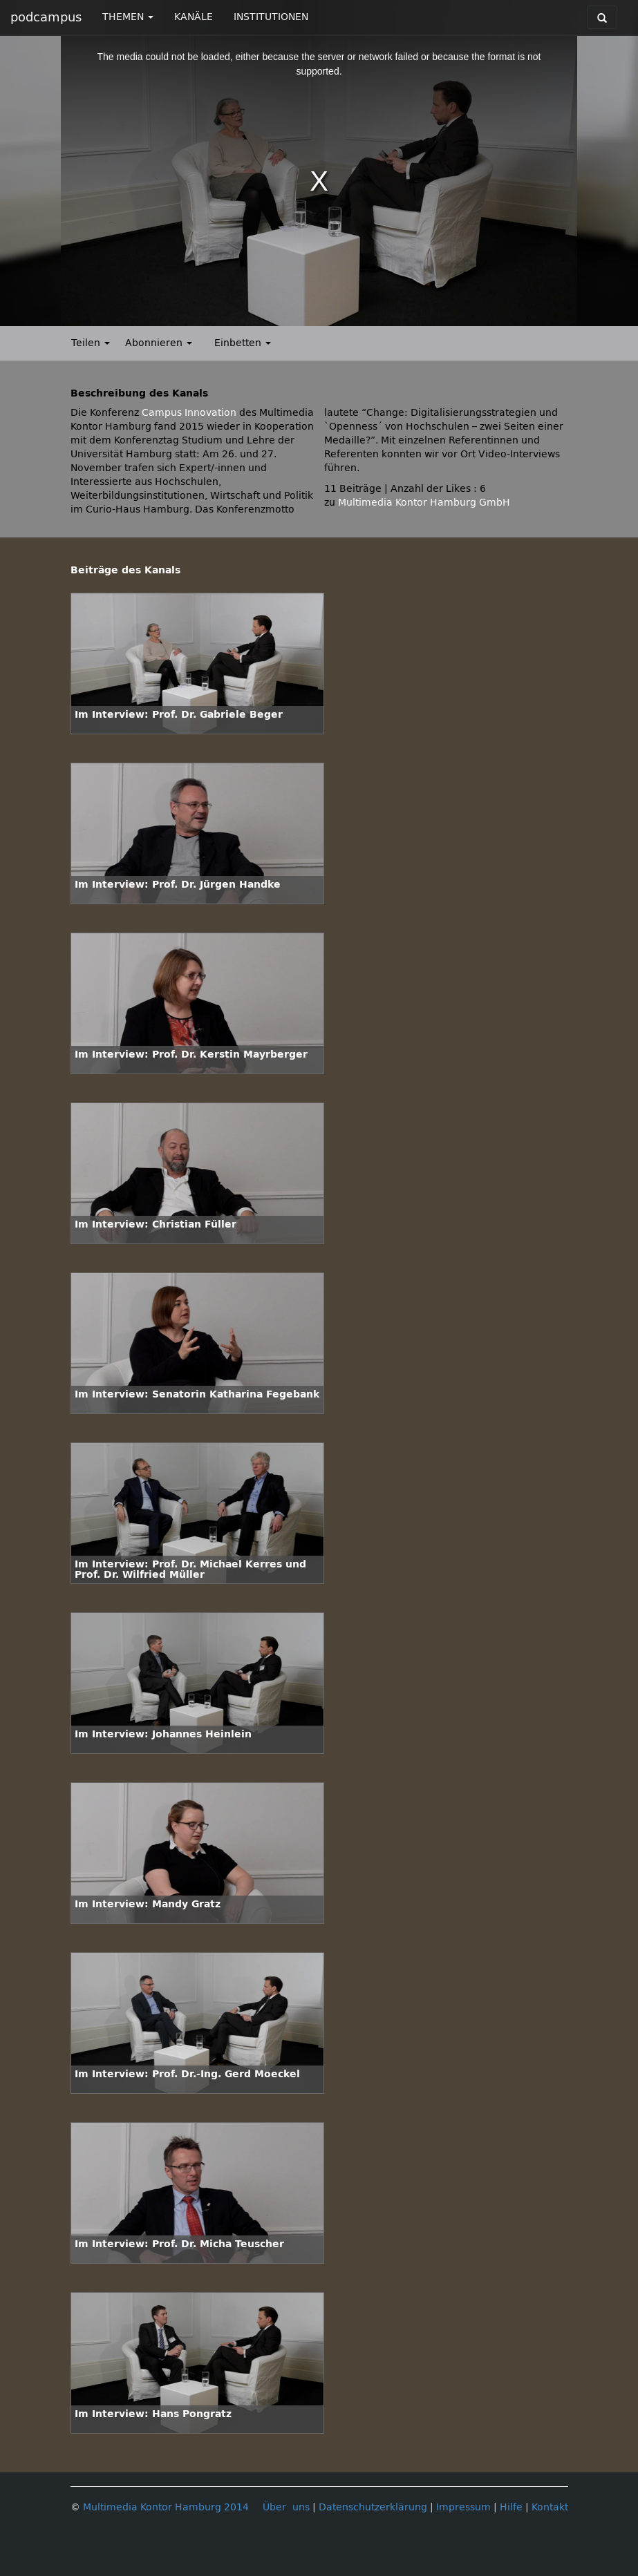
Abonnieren (158, 343)
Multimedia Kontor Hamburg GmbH (424, 502)
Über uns (286, 2507)
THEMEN (127, 17)
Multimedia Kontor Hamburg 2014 (166, 2507)
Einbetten (242, 343)
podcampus (46, 17)
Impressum (463, 2507)
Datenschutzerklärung (373, 2507)
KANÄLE (193, 17)
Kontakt (550, 2507)
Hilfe (511, 2507)
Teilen (90, 343)
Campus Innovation (189, 413)
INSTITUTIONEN (271, 17)
